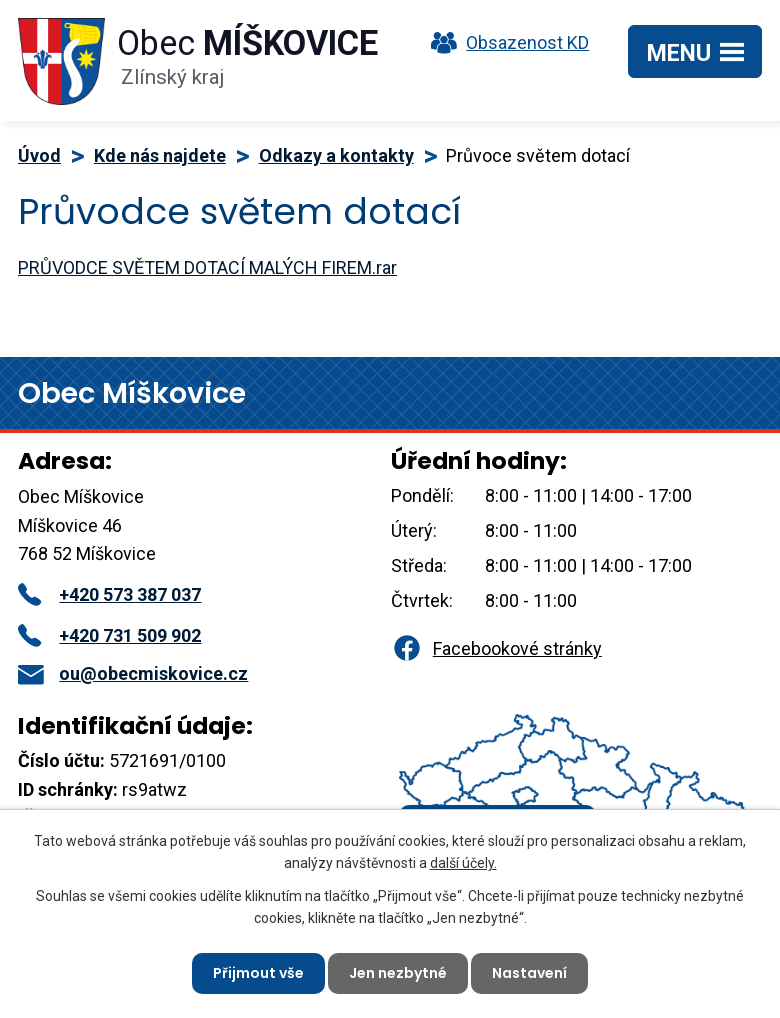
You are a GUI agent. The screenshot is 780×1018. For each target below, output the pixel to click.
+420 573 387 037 (109, 594)
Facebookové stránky (496, 648)
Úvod (39, 155)
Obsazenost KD (505, 42)
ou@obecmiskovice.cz (133, 673)
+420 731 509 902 (109, 635)
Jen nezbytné (398, 973)
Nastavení (529, 973)
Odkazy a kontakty (336, 155)
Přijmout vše (258, 973)
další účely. (463, 863)
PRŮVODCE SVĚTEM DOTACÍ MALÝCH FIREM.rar (207, 267)
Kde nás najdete (160, 155)
